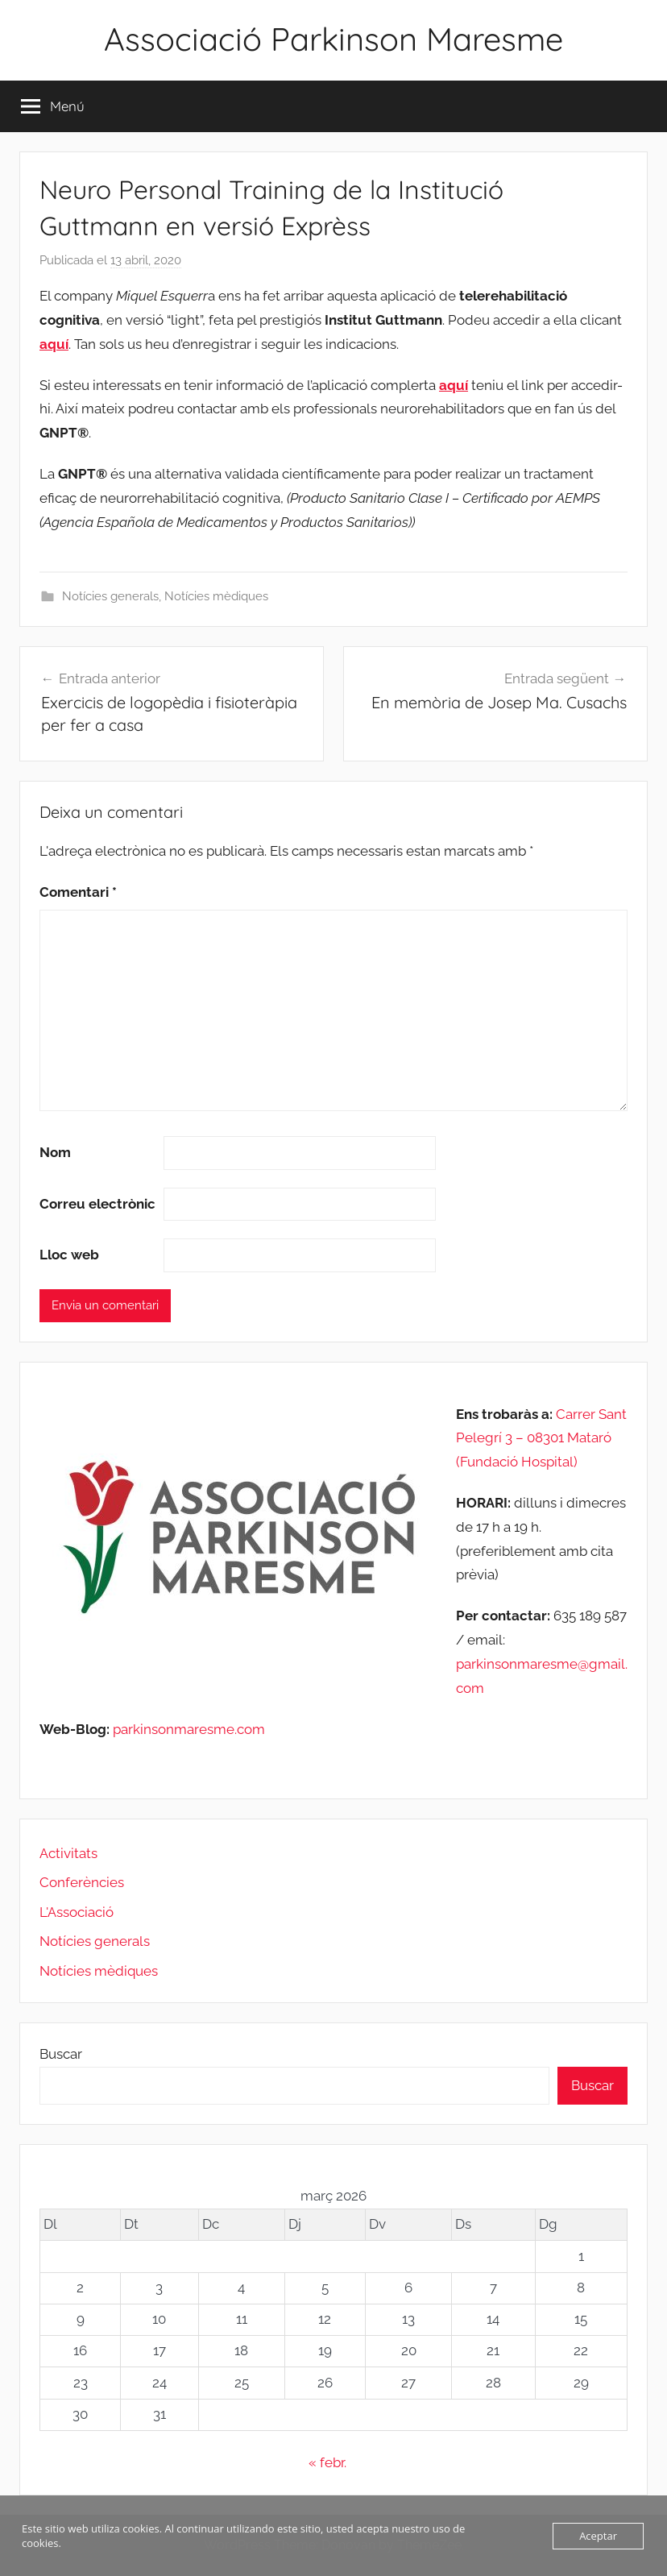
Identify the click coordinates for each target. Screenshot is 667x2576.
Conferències (81, 1882)
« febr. (327, 2462)
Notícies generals (110, 596)
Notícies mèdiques (216, 596)
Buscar (60, 2054)
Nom (55, 1152)
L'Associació (76, 1912)
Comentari (78, 892)
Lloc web (69, 1255)
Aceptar (598, 2535)
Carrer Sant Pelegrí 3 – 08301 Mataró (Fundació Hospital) (541, 1438)
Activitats (68, 1853)
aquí (53, 344)
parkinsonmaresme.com (187, 1729)
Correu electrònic (97, 1204)
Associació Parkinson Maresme (333, 39)
